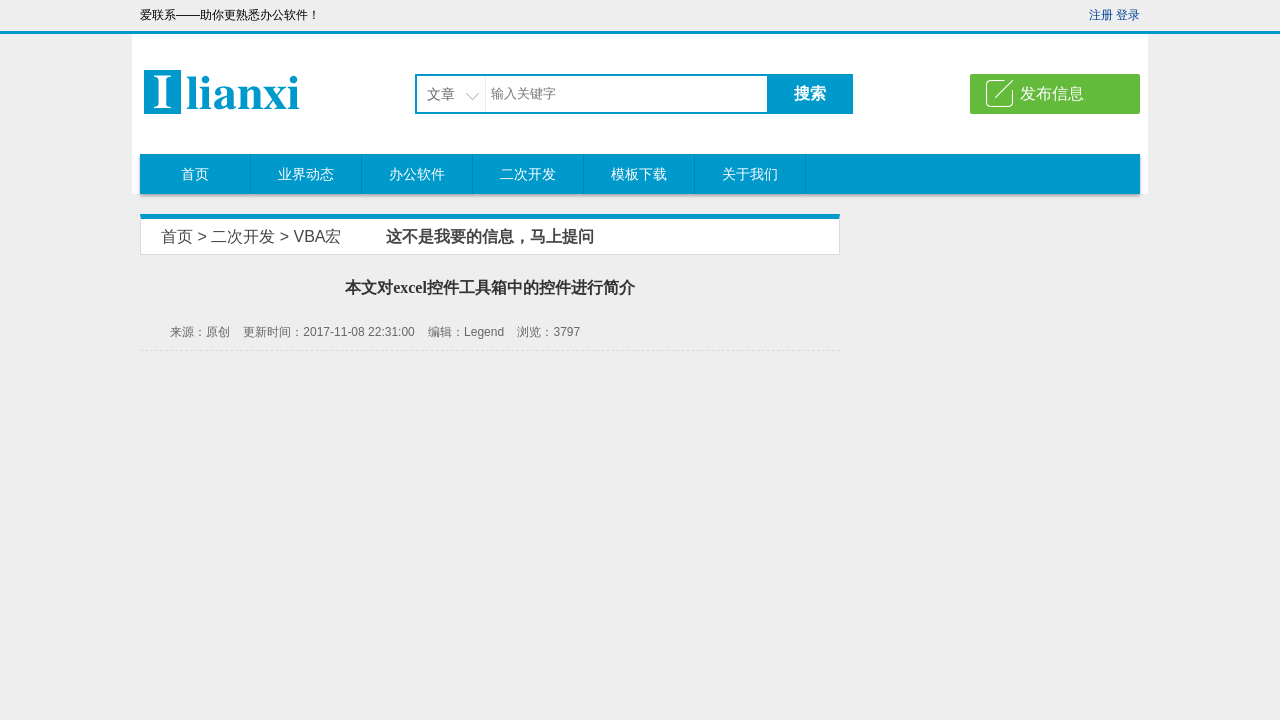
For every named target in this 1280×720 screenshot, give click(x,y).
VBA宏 (317, 236)
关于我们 (750, 174)
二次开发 (528, 174)
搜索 (810, 93)
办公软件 (417, 174)
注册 (1101, 15)
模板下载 (639, 174)
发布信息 (1052, 93)
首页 (195, 174)
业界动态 (306, 174)
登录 (1128, 15)
